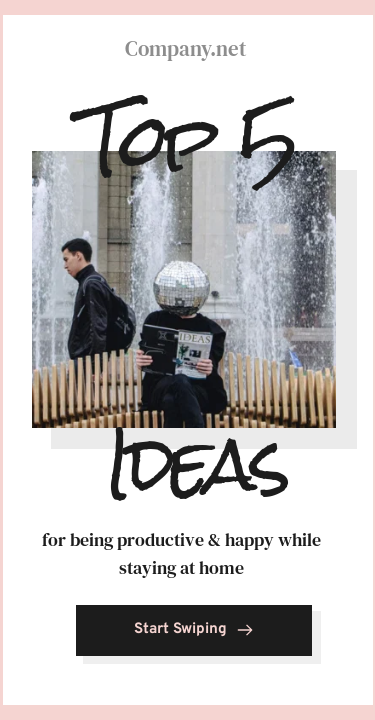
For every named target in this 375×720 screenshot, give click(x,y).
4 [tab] (217, 17)
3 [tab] (158, 17)
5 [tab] (275, 17)
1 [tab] (42, 17)
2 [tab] (100, 17)
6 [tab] (333, 17)
